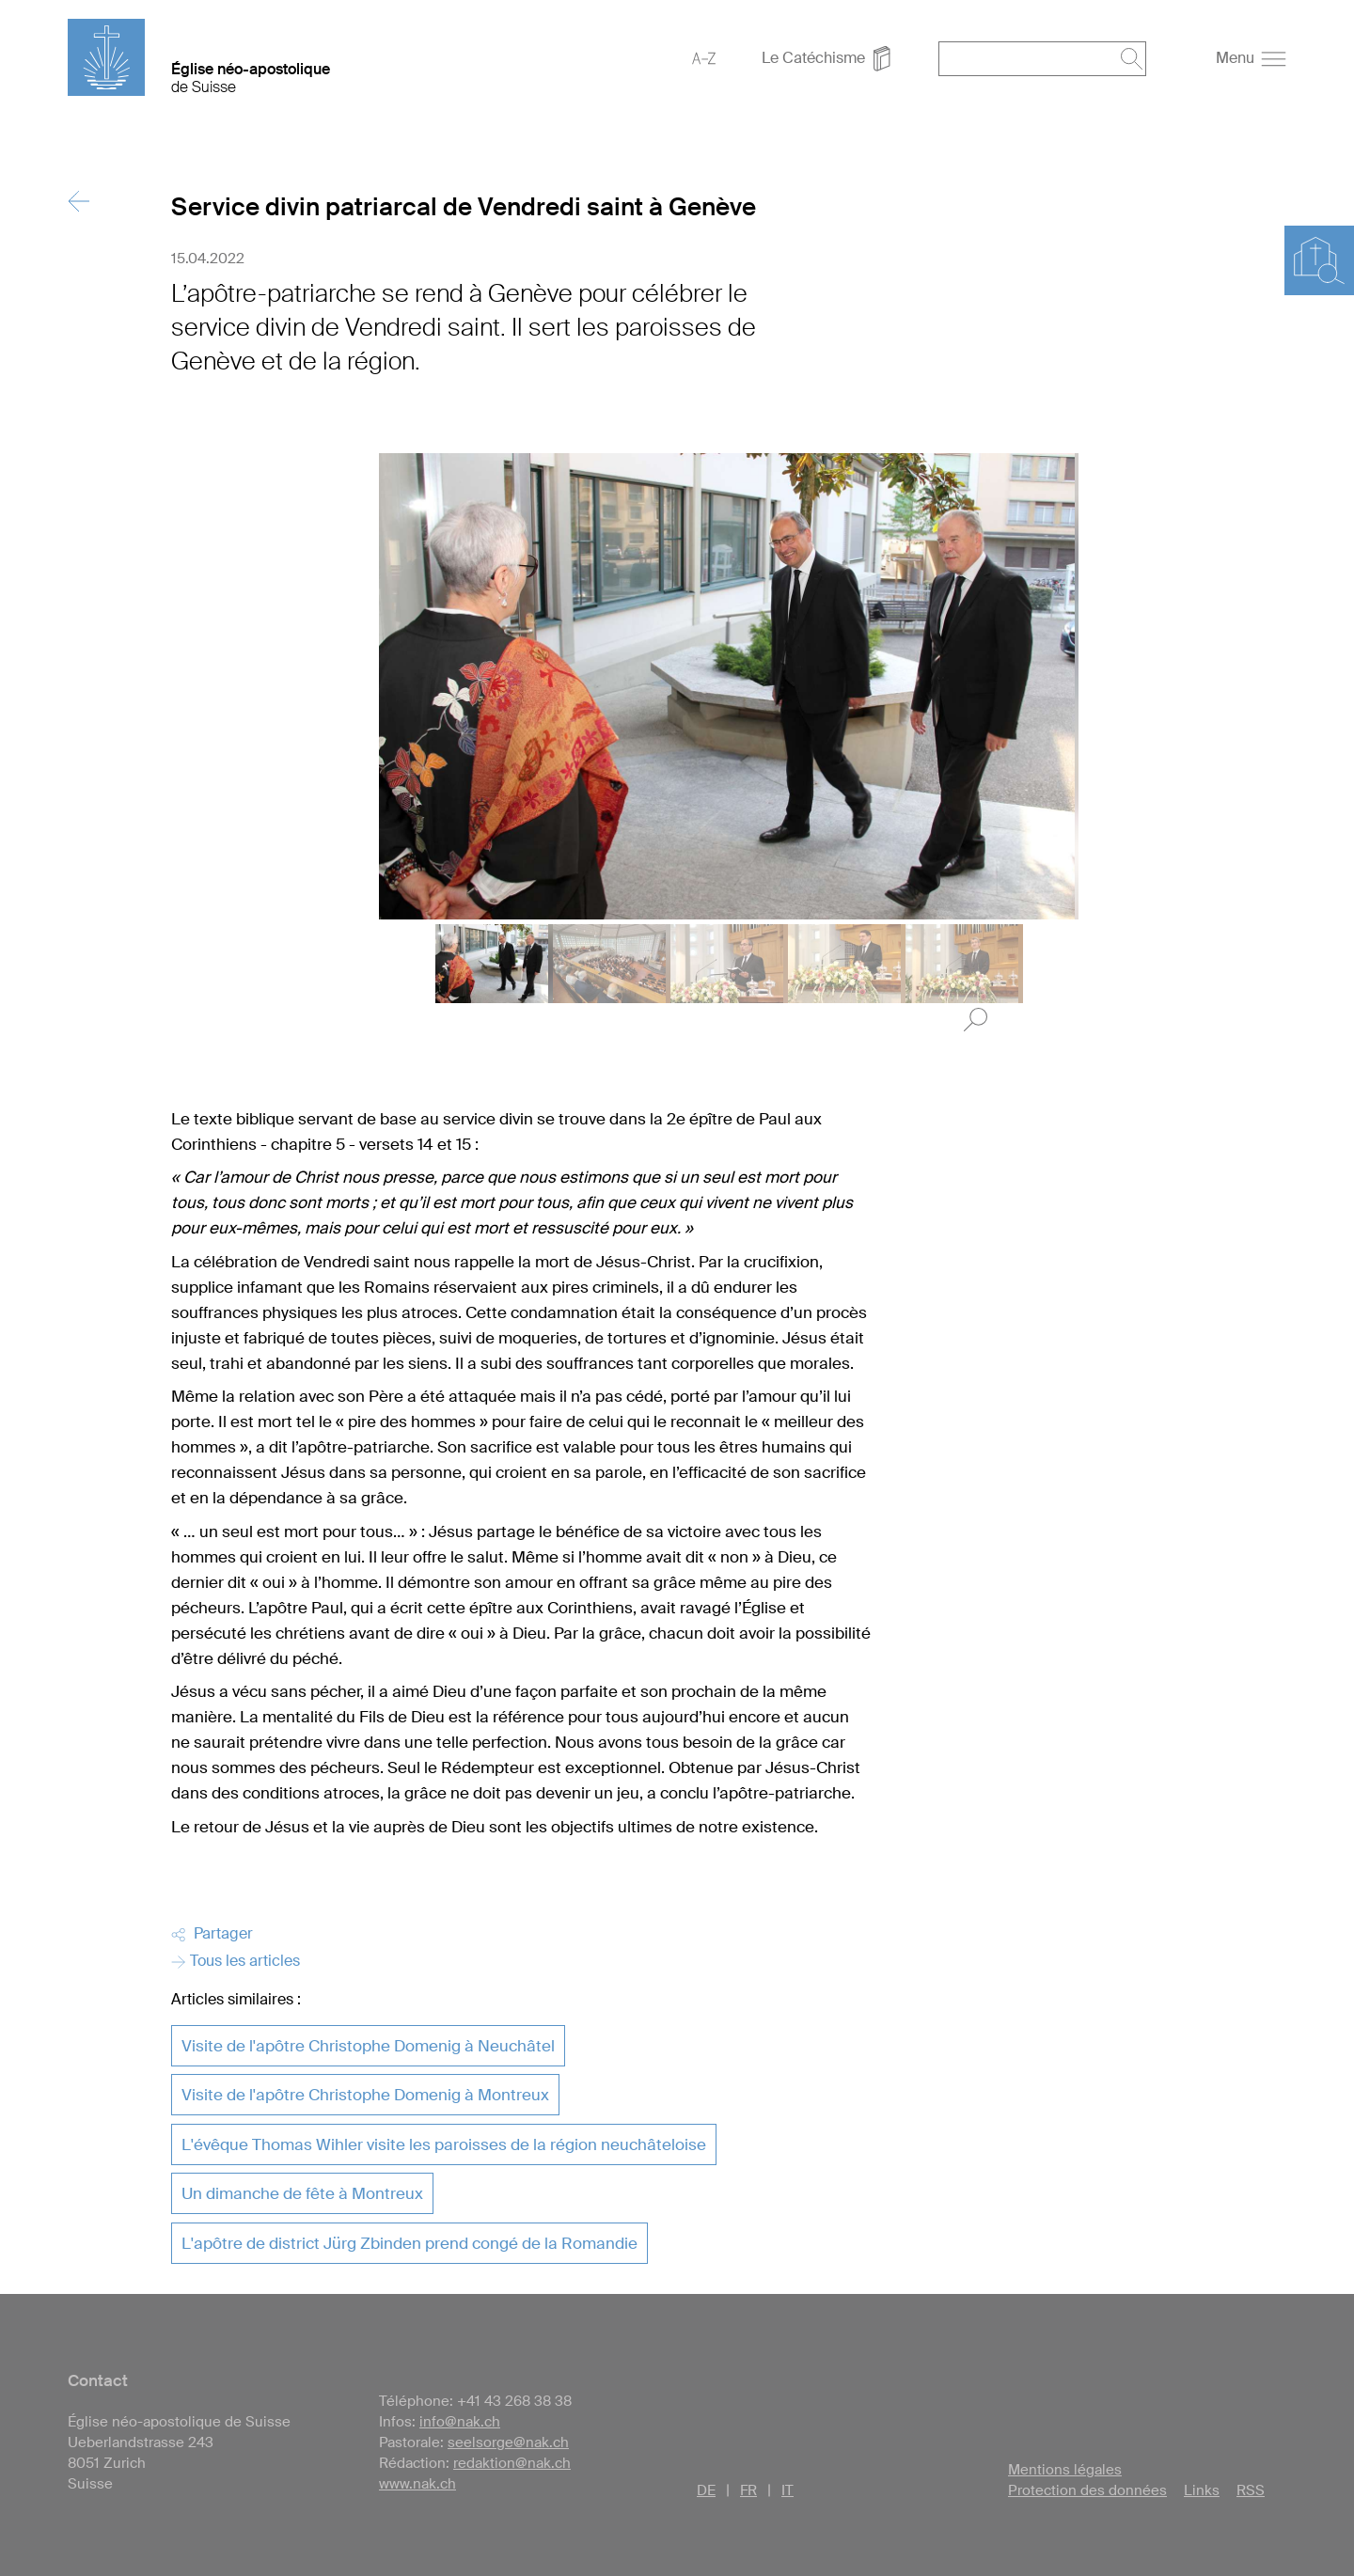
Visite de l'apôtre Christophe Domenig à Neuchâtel (368, 2045)
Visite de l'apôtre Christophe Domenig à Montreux (365, 2094)
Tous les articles (235, 1961)
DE (706, 2490)
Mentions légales (1065, 2469)
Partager (212, 1933)
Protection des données (1087, 2490)
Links (1202, 2490)
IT (787, 2490)
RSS (1250, 2490)
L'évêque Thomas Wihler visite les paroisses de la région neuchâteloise (443, 2144)
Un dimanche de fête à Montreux (302, 2193)
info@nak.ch (459, 2421)
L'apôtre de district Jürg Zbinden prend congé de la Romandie (409, 2243)
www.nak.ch (417, 2483)
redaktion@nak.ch (512, 2463)
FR (748, 2490)
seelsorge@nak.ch (508, 2442)
